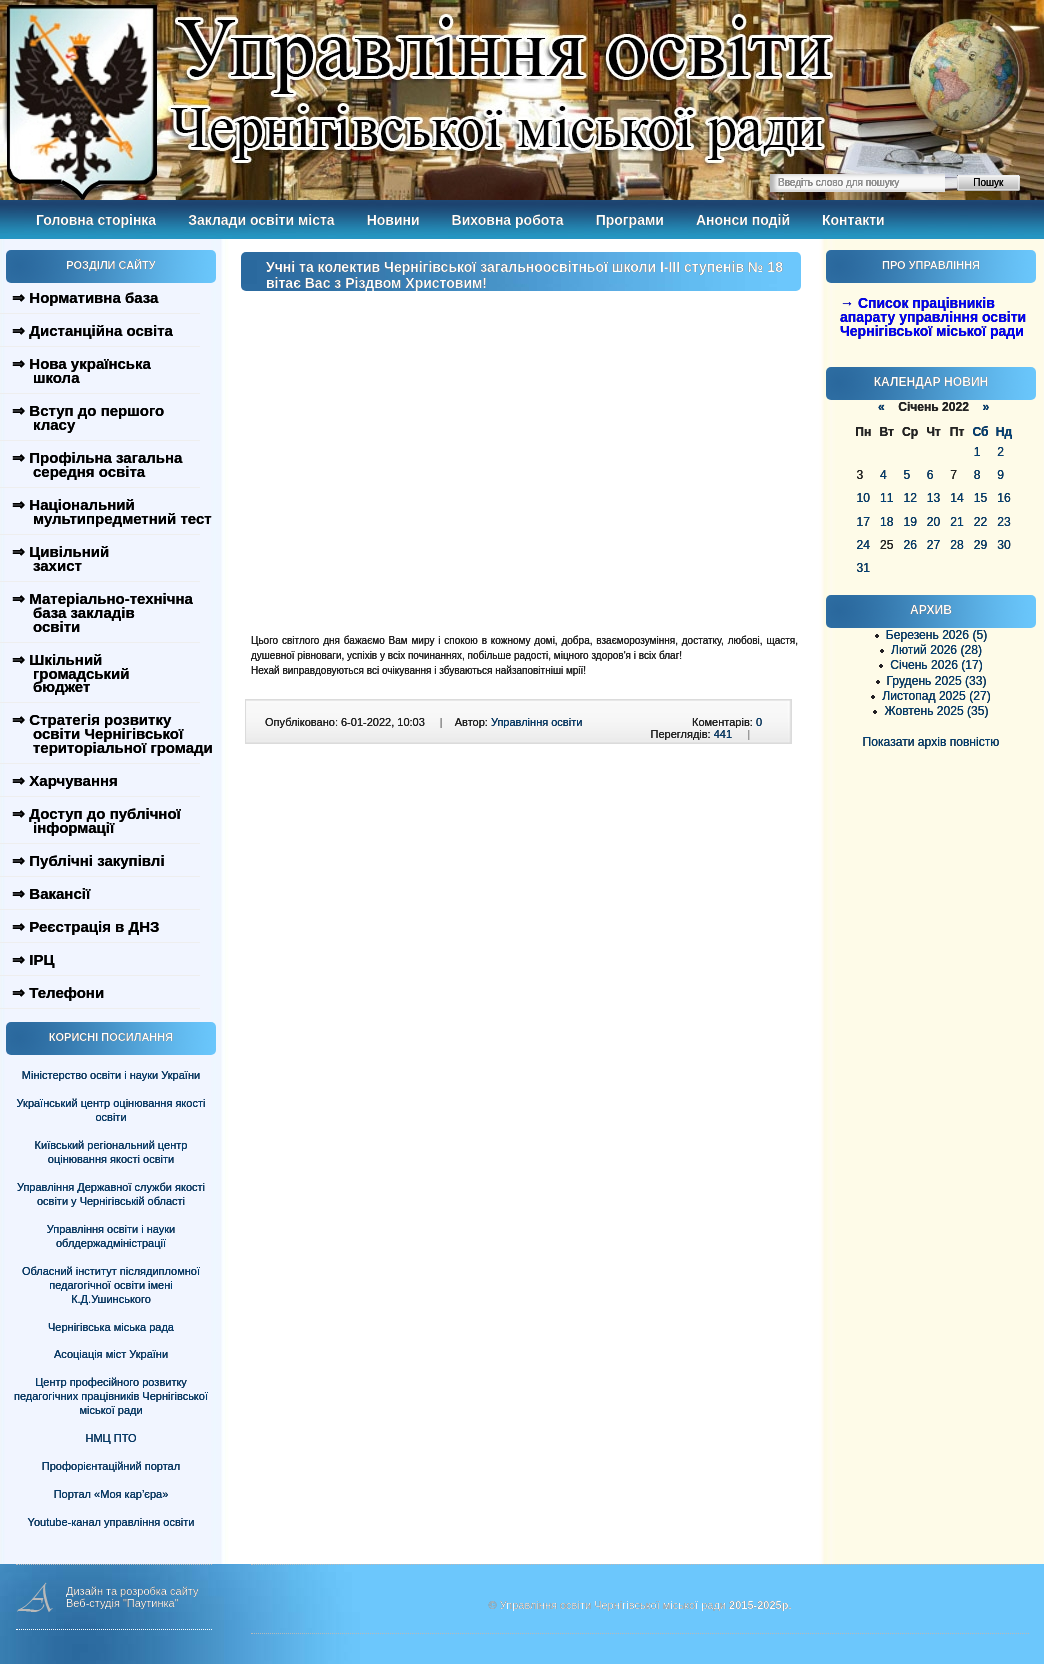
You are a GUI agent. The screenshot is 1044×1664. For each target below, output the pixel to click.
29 (980, 545)
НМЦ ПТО (111, 1438)
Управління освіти (536, 722)
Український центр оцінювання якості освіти (111, 1110)
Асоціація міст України (111, 1354)
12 (909, 498)
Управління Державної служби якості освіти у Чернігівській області (111, 1194)
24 (863, 545)
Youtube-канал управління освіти (111, 1522)
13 (933, 498)
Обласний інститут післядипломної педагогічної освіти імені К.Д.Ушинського (111, 1285)
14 (956, 498)
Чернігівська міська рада (111, 1327)
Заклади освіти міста (261, 220)
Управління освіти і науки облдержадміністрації (111, 1236)
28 (956, 545)
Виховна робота (508, 220)
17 (863, 522)
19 (909, 522)
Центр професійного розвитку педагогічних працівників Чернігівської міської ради (111, 1396)
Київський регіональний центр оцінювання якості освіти (111, 1152)
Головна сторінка (96, 220)
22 (980, 522)
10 (863, 498)
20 (933, 522)
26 (909, 545)
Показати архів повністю (931, 742)
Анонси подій (743, 220)
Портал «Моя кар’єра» (111, 1494)
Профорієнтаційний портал (111, 1466)
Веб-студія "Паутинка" (122, 1603)
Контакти (853, 220)
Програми (630, 220)
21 (956, 522)
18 (886, 522)
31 (863, 568)
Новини (393, 220)
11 (886, 498)
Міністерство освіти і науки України (111, 1075)
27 (933, 545)
